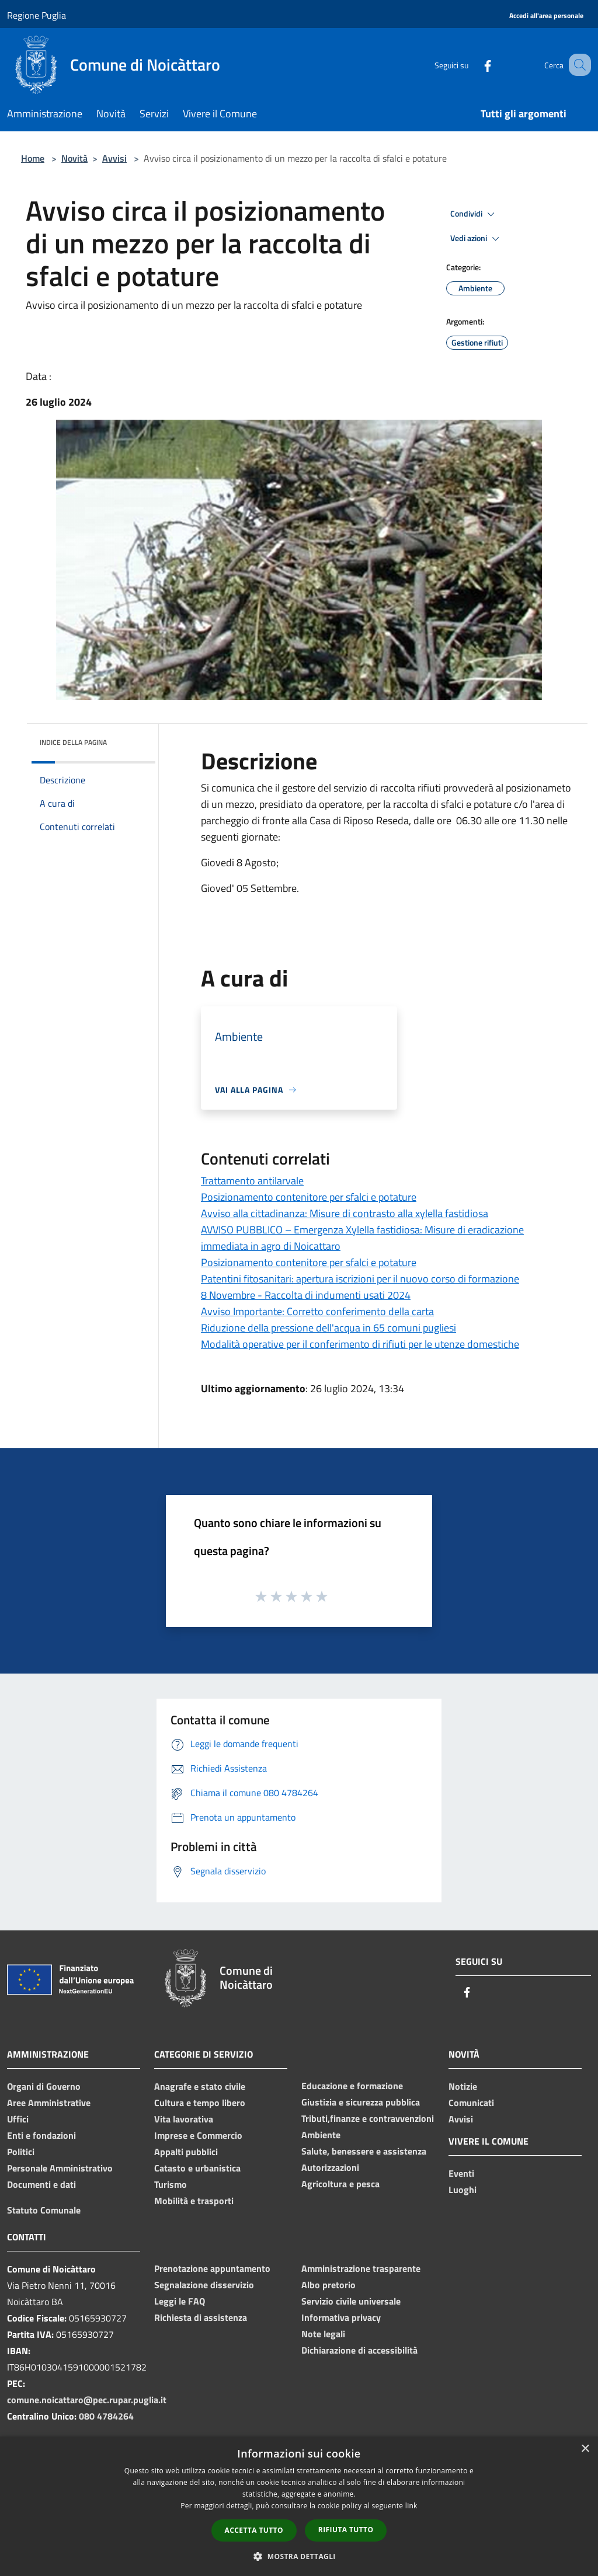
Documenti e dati (41, 2184)
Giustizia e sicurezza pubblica (360, 2102)
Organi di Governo (44, 2086)
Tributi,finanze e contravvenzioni (367, 2118)
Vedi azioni (476, 239)
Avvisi (114, 158)
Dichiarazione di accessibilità (359, 2350)
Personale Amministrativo (60, 2168)
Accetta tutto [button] (254, 2530)
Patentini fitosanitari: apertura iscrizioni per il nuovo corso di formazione (360, 1279)
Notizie (462, 2086)
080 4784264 (106, 2416)
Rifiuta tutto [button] (346, 2530)
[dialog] (299, 2506)
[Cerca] (577, 65)
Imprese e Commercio (198, 2135)
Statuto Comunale (44, 2210)
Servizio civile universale (351, 2301)
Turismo (170, 2184)
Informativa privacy (341, 2317)
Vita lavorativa (183, 2119)
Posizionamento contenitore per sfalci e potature (308, 1197)
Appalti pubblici (186, 2152)
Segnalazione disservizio (204, 2285)
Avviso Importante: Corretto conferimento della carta (317, 1311)
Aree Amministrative (49, 2103)
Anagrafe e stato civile (199, 2086)
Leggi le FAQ (179, 2301)
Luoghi (462, 2190)
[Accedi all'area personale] (546, 16)
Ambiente (320, 2135)
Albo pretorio (328, 2285)
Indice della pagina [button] (73, 742)
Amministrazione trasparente (360, 2268)
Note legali (323, 2334)
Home (32, 158)
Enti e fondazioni (41, 2135)
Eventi (461, 2173)
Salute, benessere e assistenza (363, 2151)
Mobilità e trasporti (194, 2201)
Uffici (18, 2119)
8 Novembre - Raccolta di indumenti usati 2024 (306, 1295)
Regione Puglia (36, 15)
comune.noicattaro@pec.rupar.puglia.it (86, 2400)
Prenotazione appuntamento (212, 2268)
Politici (20, 2152)
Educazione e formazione (352, 2086)
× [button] (584, 2449)
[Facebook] (473, 64)
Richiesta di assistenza (200, 2317)
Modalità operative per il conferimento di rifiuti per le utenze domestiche (360, 1344)
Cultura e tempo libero (199, 2103)
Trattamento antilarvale (252, 1180)
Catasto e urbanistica (197, 2168)
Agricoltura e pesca (340, 2184)
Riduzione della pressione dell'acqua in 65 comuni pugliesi (328, 1328)
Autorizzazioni (330, 2167)
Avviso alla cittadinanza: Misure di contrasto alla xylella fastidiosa (344, 1213)
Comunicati (471, 2103)
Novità (74, 158)
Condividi (474, 214)
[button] (299, 2556)
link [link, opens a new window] (411, 2506)
